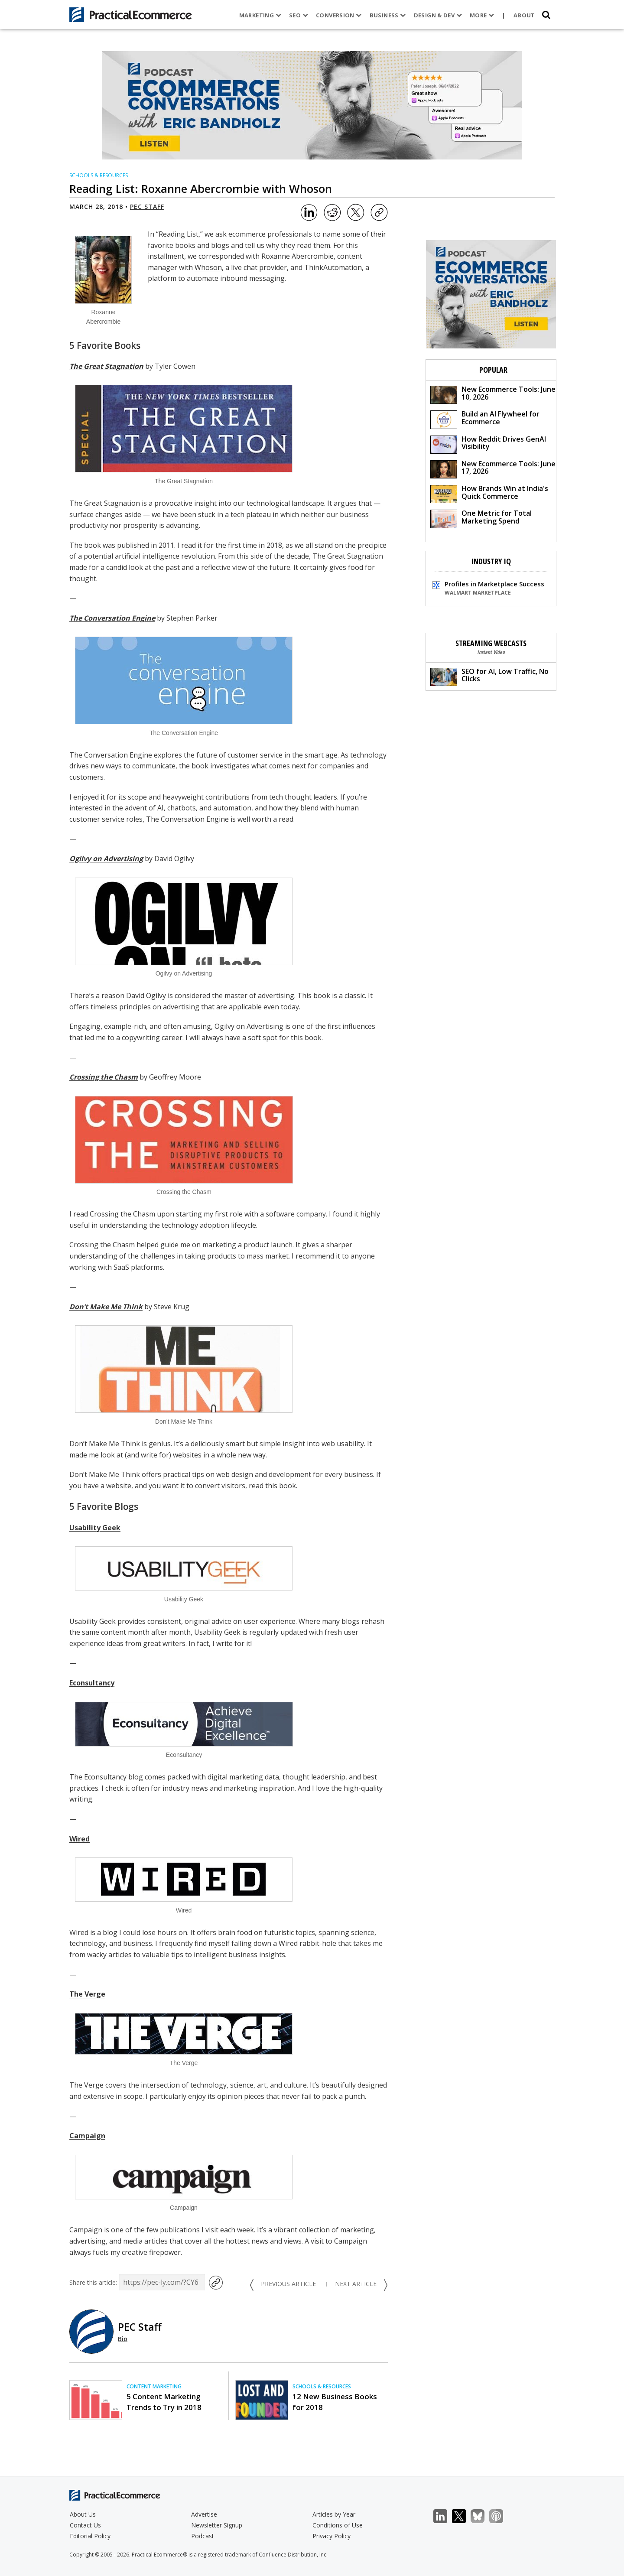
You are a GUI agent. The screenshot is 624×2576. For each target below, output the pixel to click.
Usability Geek (94, 1527)
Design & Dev (437, 15)
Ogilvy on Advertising (106, 858)
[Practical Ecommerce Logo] (130, 14)
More (482, 15)
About (524, 15)
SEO (298, 15)
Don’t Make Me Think (106, 1306)
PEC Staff (147, 206)
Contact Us (85, 2525)
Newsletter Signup (216, 2525)
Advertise (204, 2514)
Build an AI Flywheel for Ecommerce (485, 419)
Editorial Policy (90, 2536)
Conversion (339, 15)
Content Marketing (154, 2386)
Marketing (260, 15)
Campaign (87, 2135)
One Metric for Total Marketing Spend (481, 518)
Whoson (208, 267)
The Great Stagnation (106, 366)
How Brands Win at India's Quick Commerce (489, 493)
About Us (83, 2514)
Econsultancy (91, 1683)
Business (387, 15)
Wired (79, 1839)
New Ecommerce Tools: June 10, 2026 (493, 394)
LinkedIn (445, 2516)
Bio (122, 2339)
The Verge (87, 1994)
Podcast (202, 2536)
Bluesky (482, 2516)
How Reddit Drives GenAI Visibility (488, 444)
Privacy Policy (331, 2536)
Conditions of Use (337, 2525)
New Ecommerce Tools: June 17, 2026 (493, 468)
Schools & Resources (98, 175)
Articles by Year (333, 2514)
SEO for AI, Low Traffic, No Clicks (489, 676)
